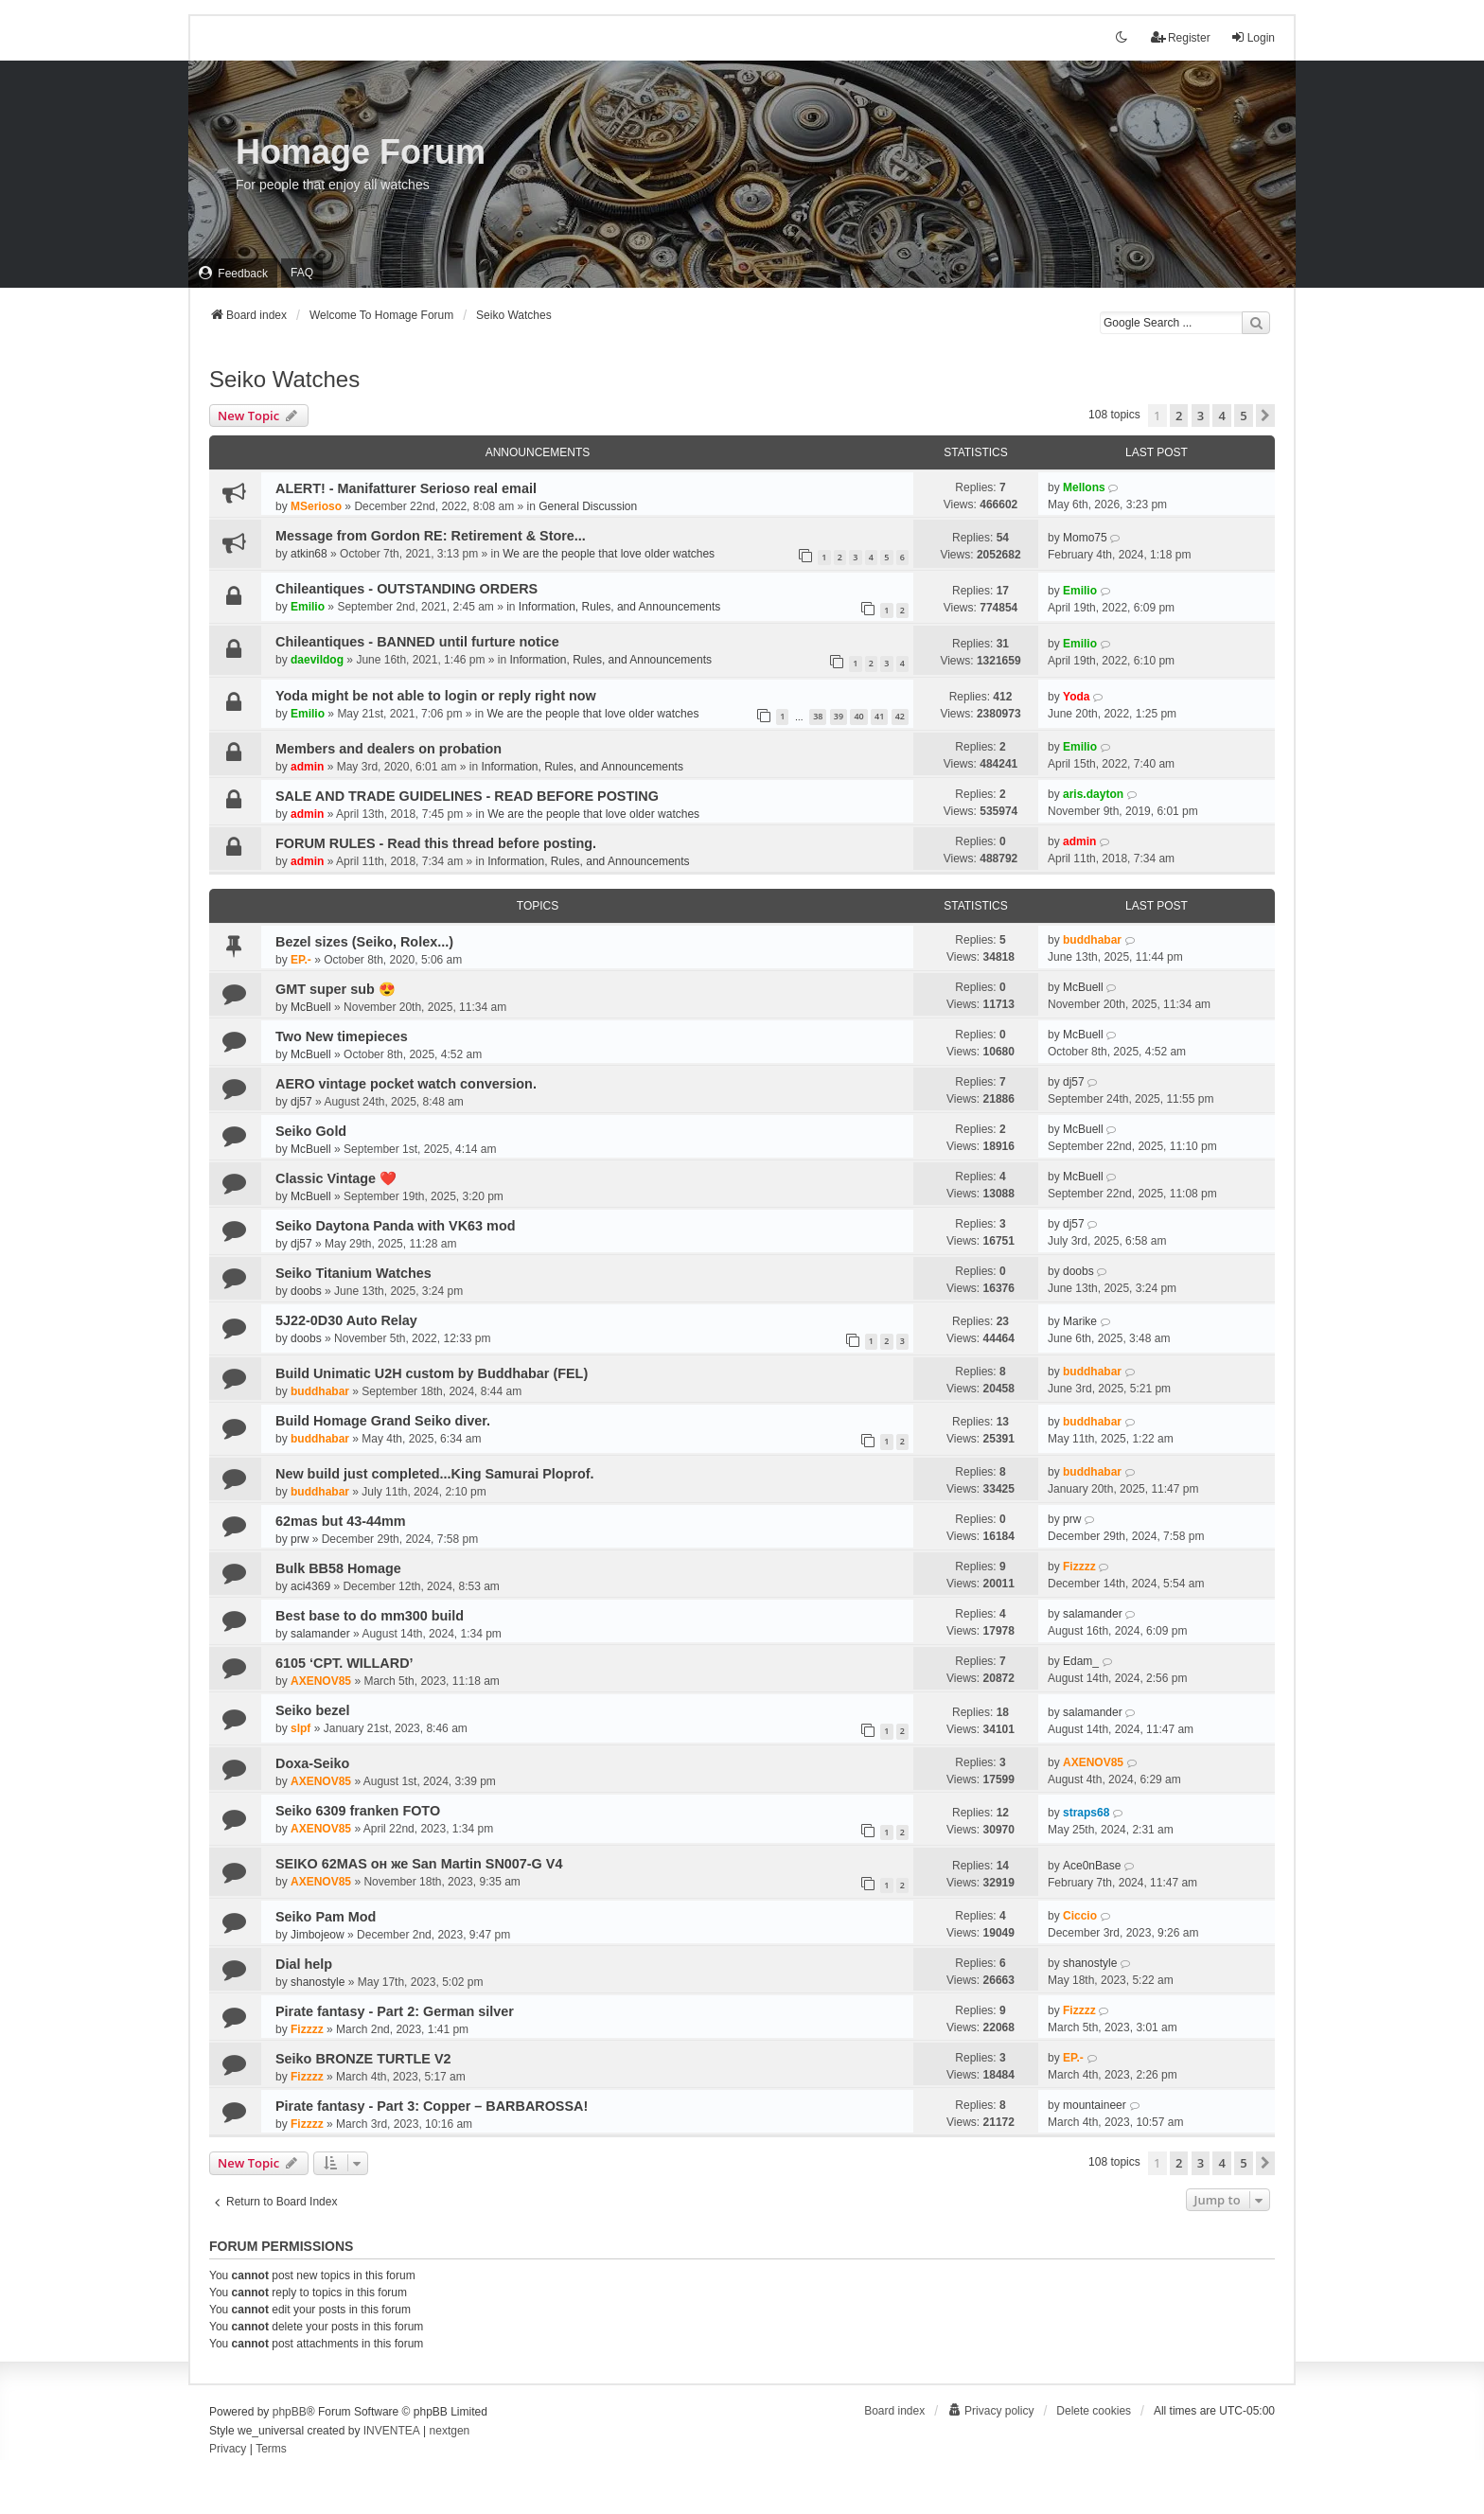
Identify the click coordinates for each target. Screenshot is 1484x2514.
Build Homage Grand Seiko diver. (382, 1420)
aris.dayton (1093, 794)
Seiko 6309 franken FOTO (357, 1810)
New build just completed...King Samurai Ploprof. (434, 1473)
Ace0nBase (1092, 1865)
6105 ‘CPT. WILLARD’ (344, 1663)
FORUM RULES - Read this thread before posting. (435, 843)
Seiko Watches (284, 379)
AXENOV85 (321, 1681)
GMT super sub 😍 (335, 989)
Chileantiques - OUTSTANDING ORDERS (406, 588)
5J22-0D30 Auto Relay (346, 1320)
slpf (300, 1728)
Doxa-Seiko (312, 1763)
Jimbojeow (317, 1934)
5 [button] (1243, 415)
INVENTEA (391, 2430)
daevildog (317, 659)
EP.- (301, 959)
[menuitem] (232, 273)
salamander (320, 1633)
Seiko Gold (310, 1131)
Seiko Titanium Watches (353, 1273)
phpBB (290, 2411)
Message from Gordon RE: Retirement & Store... (430, 535)
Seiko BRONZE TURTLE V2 (363, 2058)
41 (879, 716)
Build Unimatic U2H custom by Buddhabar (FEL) (431, 1373)
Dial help (303, 1964)
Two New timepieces (341, 1036)
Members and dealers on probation (388, 748)
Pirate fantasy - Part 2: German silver (394, 2011)
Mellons (1084, 487)
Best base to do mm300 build (369, 1615)
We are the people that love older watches (609, 553)
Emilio (308, 606)
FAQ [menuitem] (302, 272)
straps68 (1086, 1812)
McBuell (311, 1007)
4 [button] (1221, 415)
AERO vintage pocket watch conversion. (406, 1083)
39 (838, 716)
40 (858, 716)
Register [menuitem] (1180, 37)
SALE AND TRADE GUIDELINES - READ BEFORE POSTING (467, 796)
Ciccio (1080, 1915)
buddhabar (1092, 940)
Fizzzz (1079, 1566)
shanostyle (317, 1982)
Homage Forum (361, 152)
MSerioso (316, 506)
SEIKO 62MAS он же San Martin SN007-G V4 (418, 1863)
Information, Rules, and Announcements (619, 606)
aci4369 (310, 1586)
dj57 (301, 1101)
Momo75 (1085, 537)
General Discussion (588, 506)
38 (817, 716)
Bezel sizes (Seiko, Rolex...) (364, 941)
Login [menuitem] (1252, 37)
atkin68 (309, 553)
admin (307, 766)
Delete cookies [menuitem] (1093, 2410)
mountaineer (1094, 2105)
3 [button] (1200, 415)
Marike (1080, 1321)
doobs (306, 1291)
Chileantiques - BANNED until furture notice (417, 641)
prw (300, 1539)
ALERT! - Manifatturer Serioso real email (406, 488)
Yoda (1076, 696)
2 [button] (1178, 415)
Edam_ (1081, 1661)
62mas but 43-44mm (340, 1521)
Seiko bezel (312, 1710)
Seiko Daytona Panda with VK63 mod (395, 1225)
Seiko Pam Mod (325, 1916)
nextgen (450, 2430)
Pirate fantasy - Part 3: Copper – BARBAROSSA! (431, 2106)
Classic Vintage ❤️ (336, 1178)
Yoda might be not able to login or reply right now (435, 695)
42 (900, 716)
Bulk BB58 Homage (338, 1568)
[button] (1265, 415)
